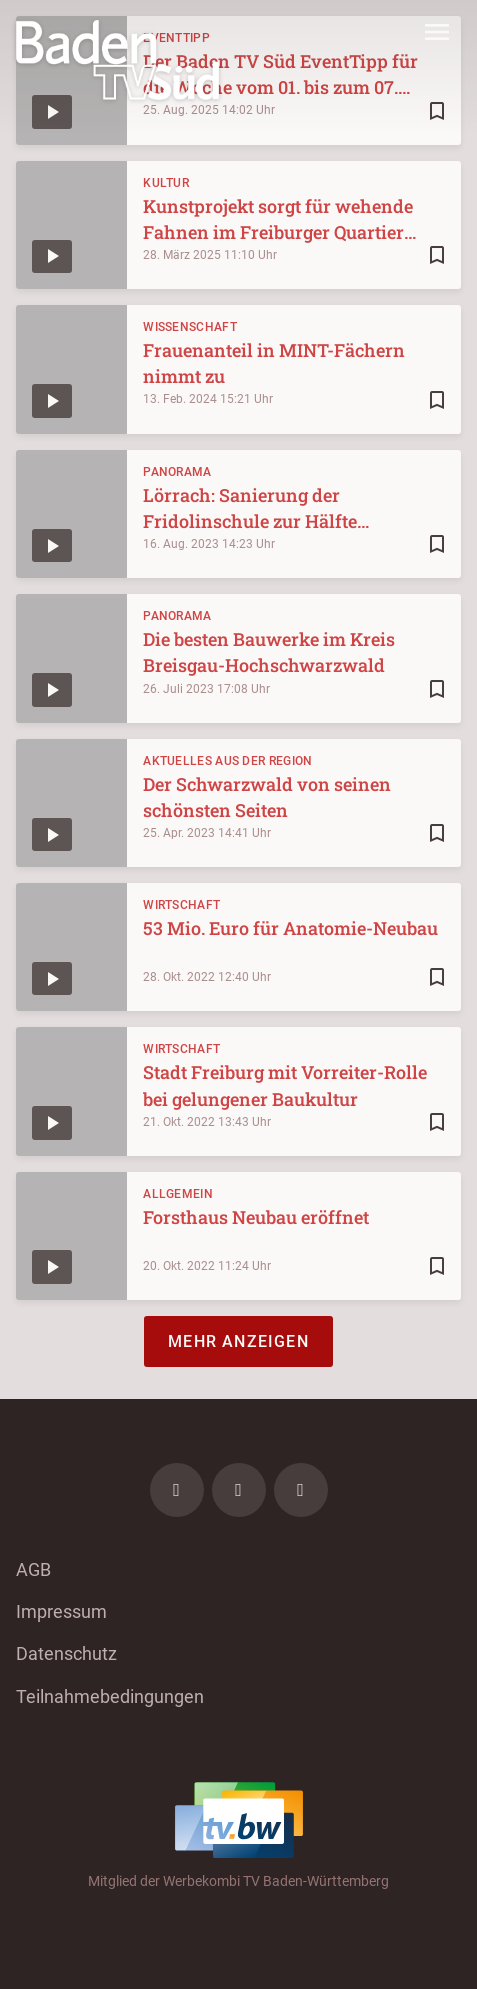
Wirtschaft (181, 905)
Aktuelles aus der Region (227, 761)
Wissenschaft (190, 327)
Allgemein (178, 1194)
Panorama (177, 472)
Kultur (166, 183)
